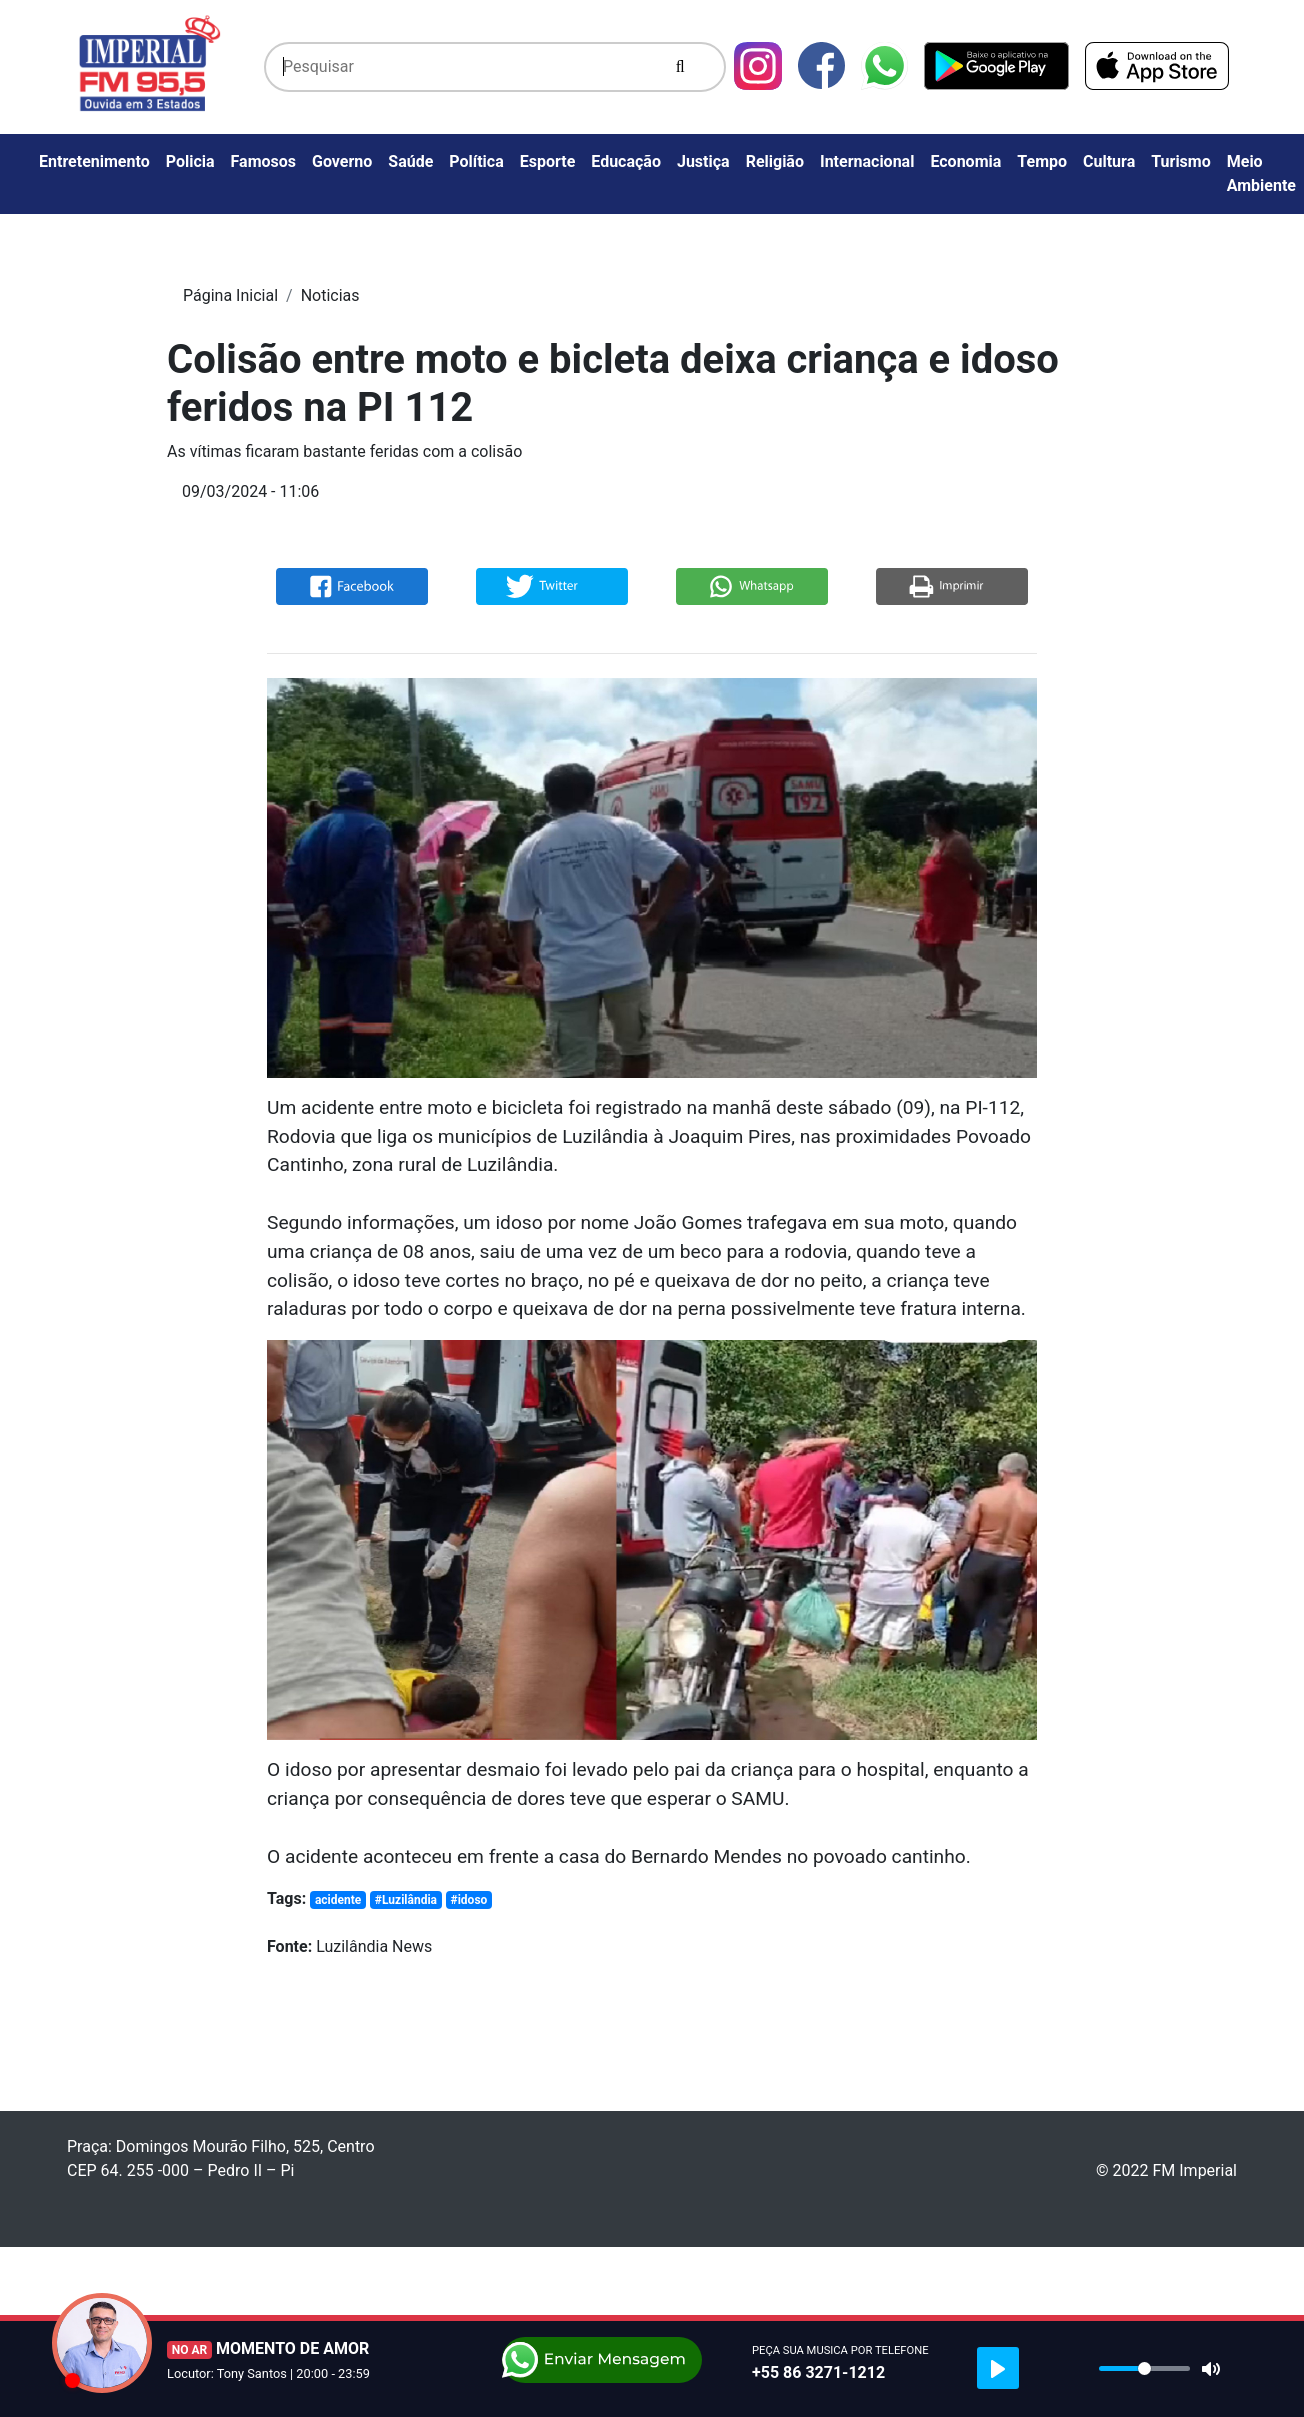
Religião (775, 161)
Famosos (263, 161)
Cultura (1109, 161)
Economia (965, 161)
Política (476, 161)
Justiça (703, 161)
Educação (626, 161)
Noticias (330, 295)
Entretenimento (94, 161)
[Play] (998, 2368)
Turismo (1181, 161)
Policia (190, 161)
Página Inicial (230, 295)
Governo (342, 161)
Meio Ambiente (1261, 173)
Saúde (410, 161)
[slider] (1144, 2368)
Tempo (1042, 161)
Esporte (548, 161)
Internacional (867, 161)
